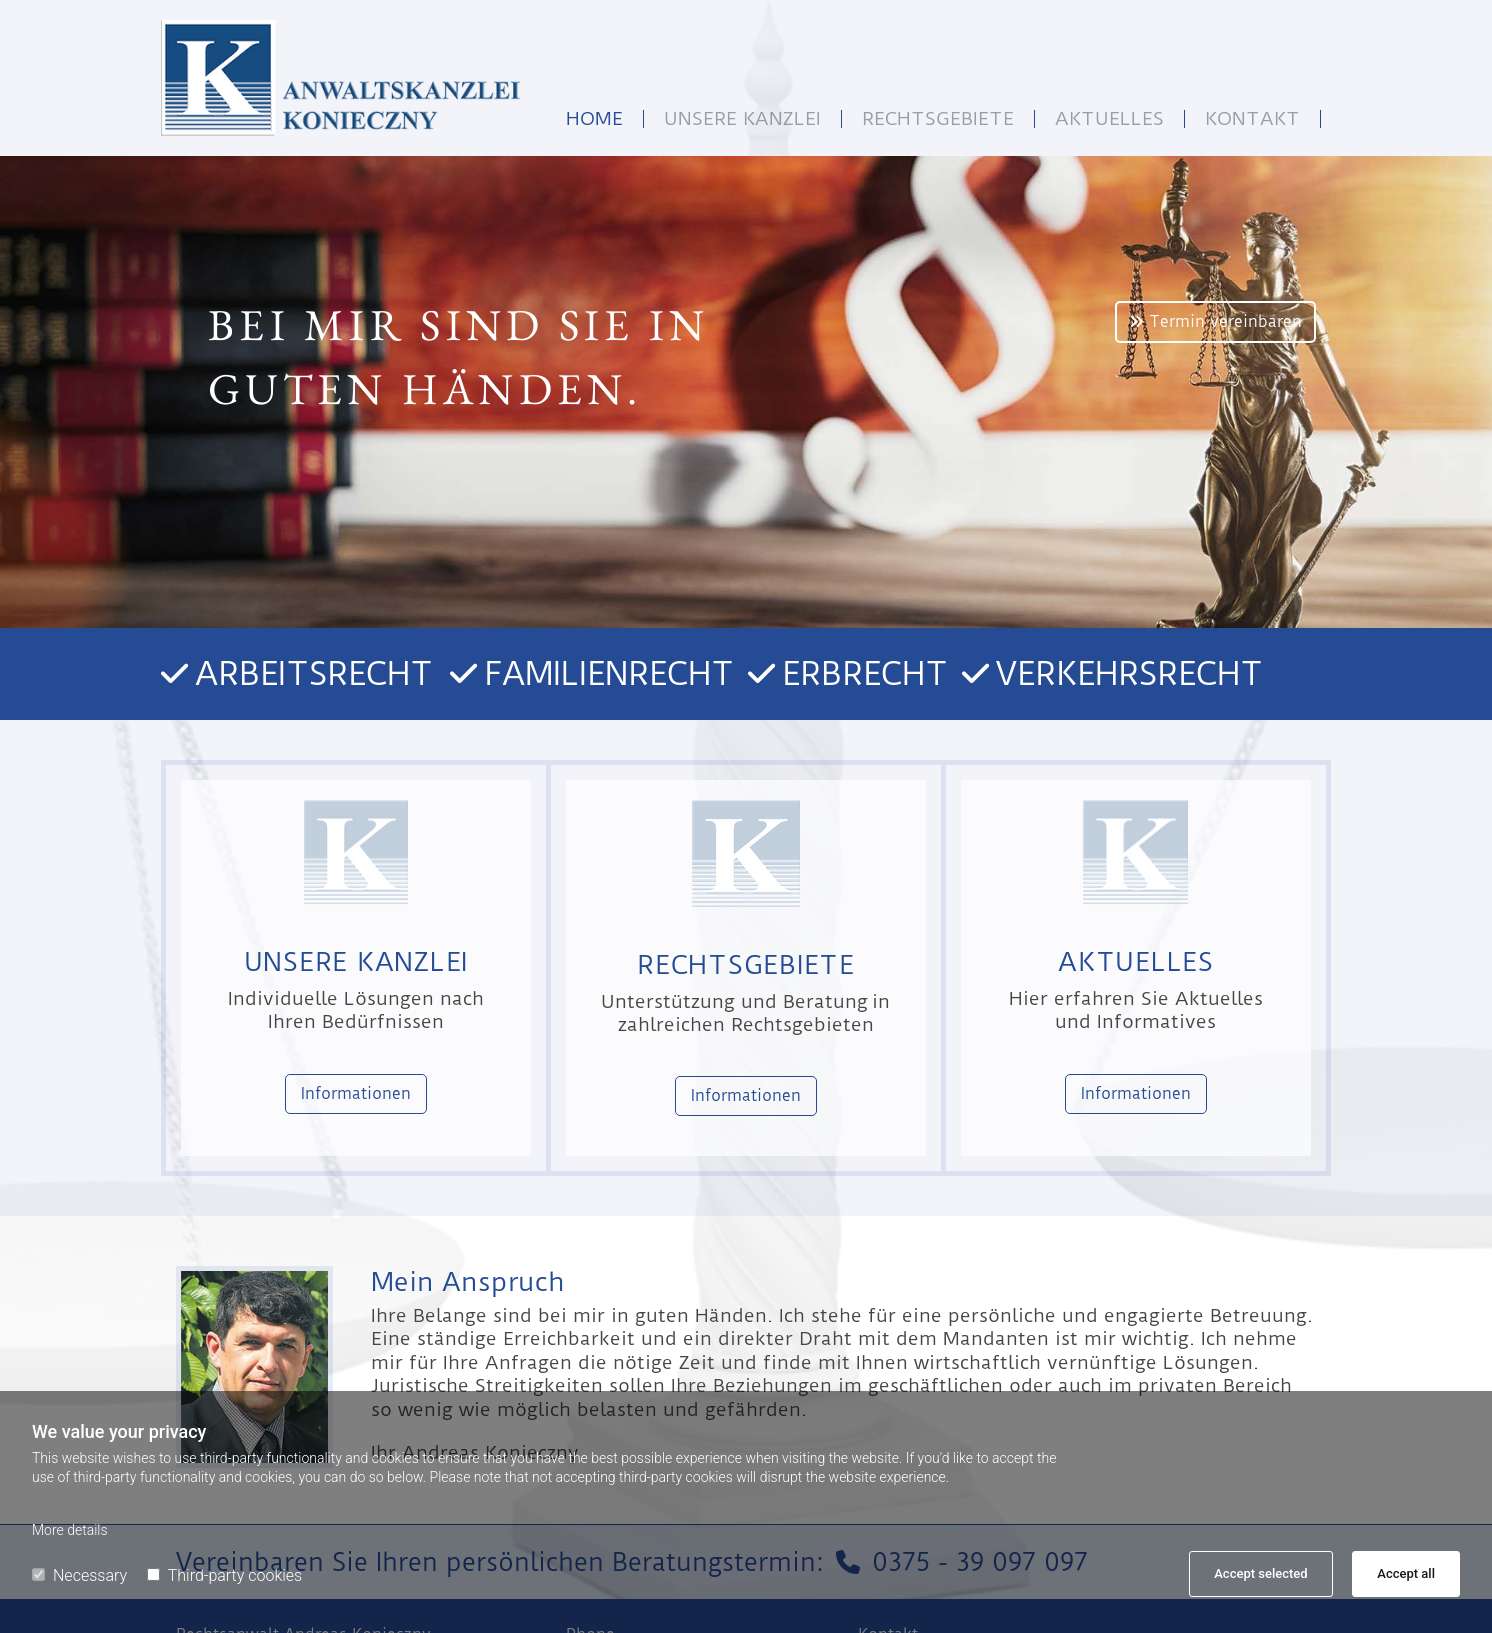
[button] (1215, 322)
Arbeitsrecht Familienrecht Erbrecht (578, 673)
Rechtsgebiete (938, 119)
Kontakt (1252, 119)
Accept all (1406, 1573)
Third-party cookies (224, 1575)
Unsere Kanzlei (742, 119)
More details (70, 1530)
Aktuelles (1109, 119)
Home (594, 119)
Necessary (79, 1575)
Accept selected (1260, 1573)
